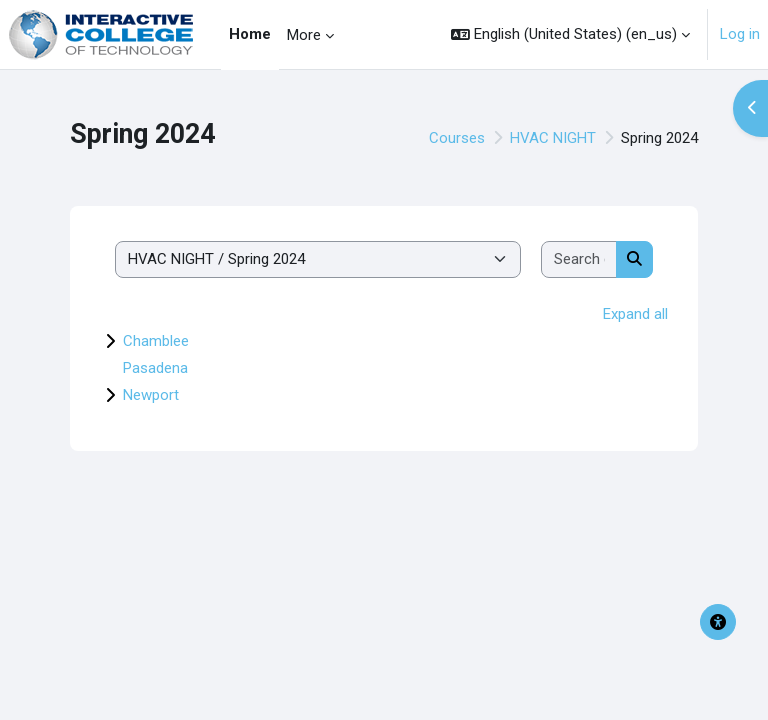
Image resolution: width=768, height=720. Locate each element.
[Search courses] (579, 259)
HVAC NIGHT (553, 138)
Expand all (635, 314)
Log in (740, 34)
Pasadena (155, 368)
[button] (570, 34)
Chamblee (156, 341)
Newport (151, 395)
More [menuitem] (304, 35)
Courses (457, 138)
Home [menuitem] (250, 34)
